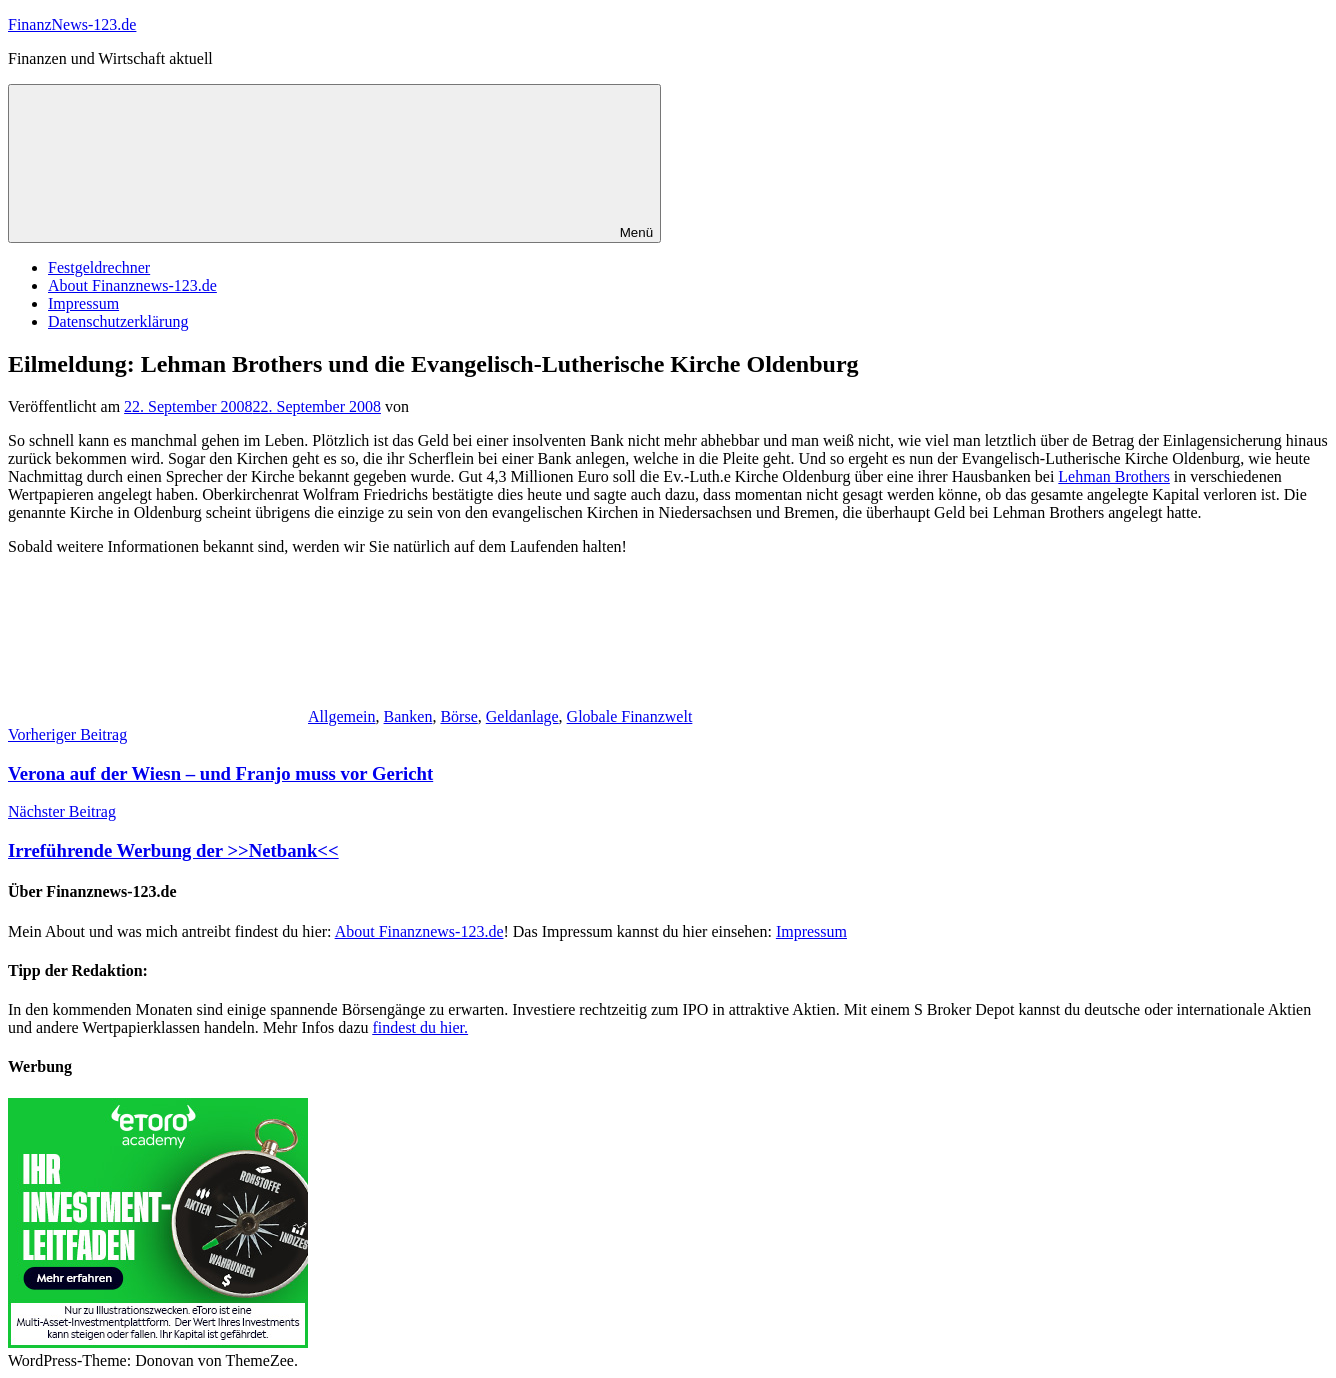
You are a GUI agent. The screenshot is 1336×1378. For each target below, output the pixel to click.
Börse (458, 716)
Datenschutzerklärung (118, 321)
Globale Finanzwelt (630, 716)
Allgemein (342, 716)
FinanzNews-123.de (72, 24)
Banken (408, 716)
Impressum (83, 303)
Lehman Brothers (1114, 476)
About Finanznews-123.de (132, 285)
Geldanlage (522, 716)
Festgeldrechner (99, 267)
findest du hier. (421, 1027)
